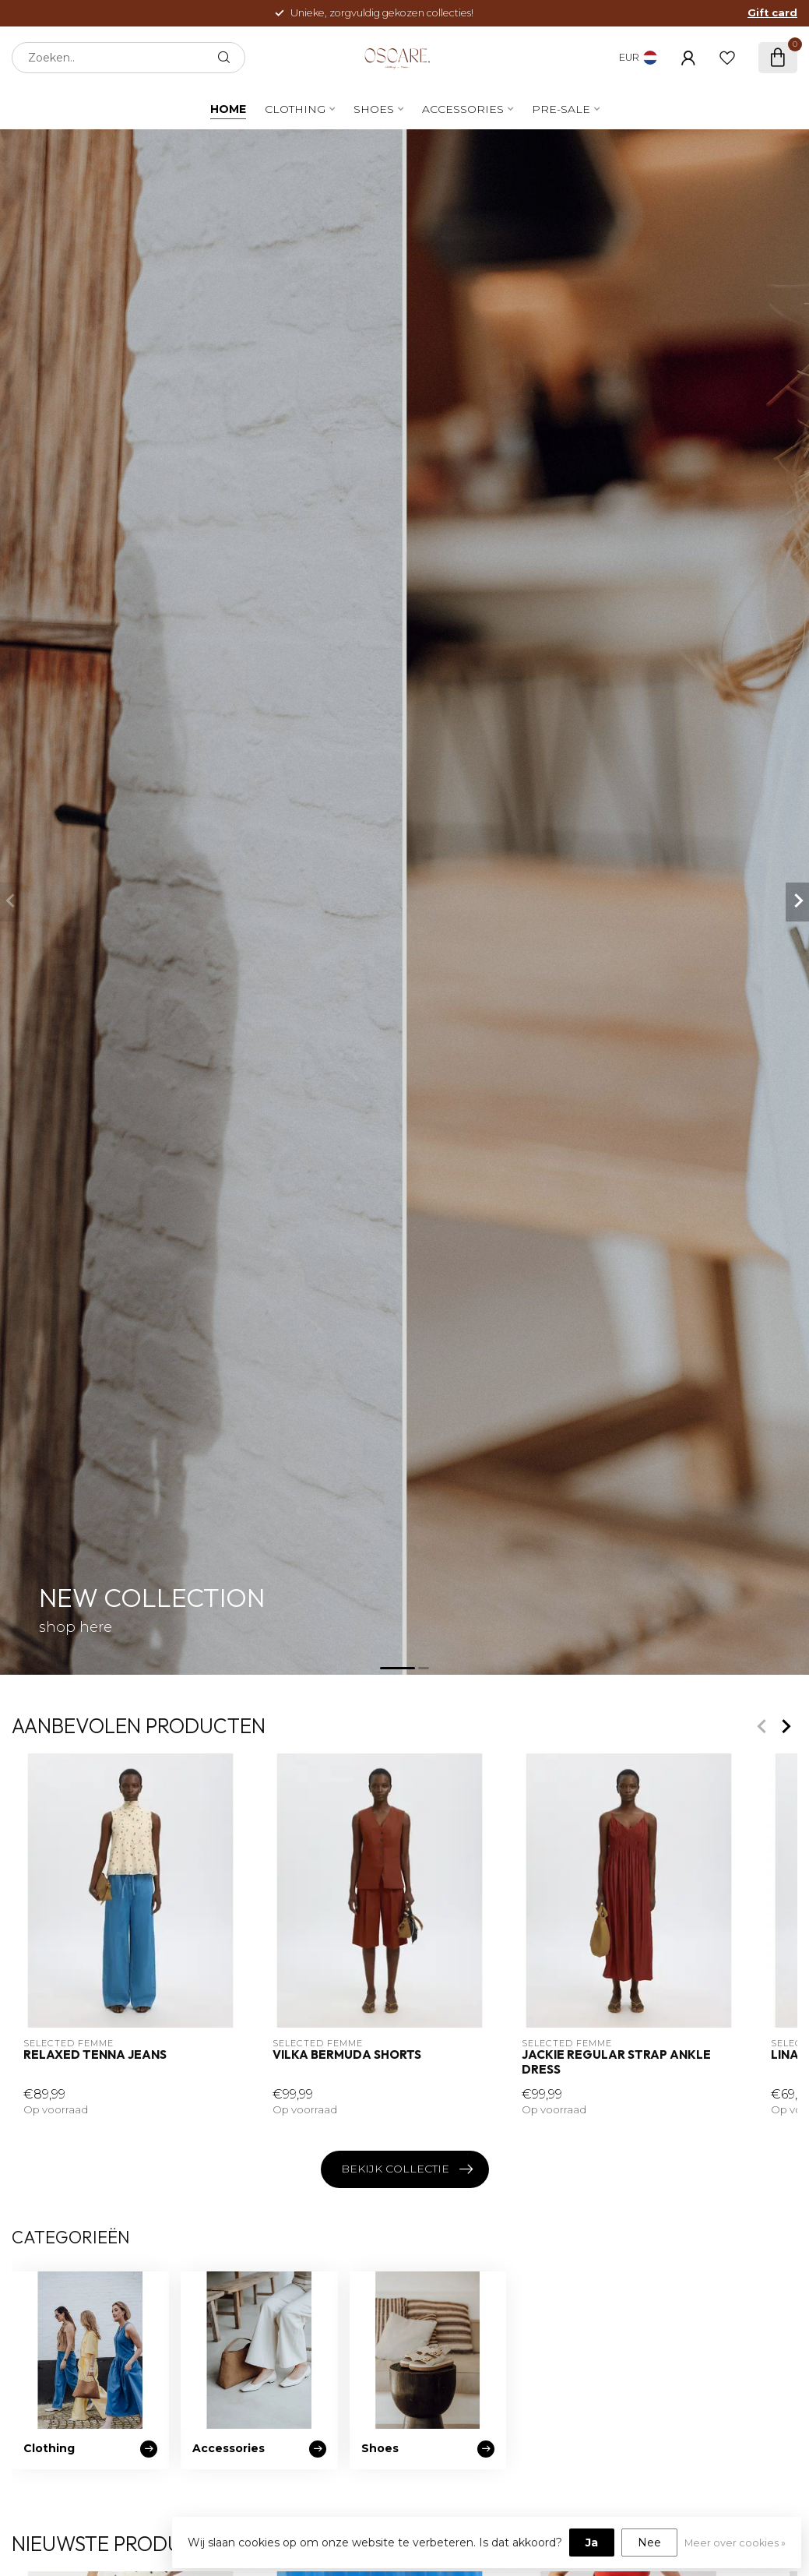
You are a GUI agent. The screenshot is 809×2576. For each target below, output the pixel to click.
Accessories (463, 109)
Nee (649, 2542)
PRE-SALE (561, 109)
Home (228, 109)
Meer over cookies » (735, 2543)
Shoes (373, 109)
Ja (592, 2542)
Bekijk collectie (407, 2169)
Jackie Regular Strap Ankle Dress (616, 2063)
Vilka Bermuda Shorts (347, 2056)
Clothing (295, 109)
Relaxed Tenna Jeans (95, 2056)
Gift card (772, 13)
